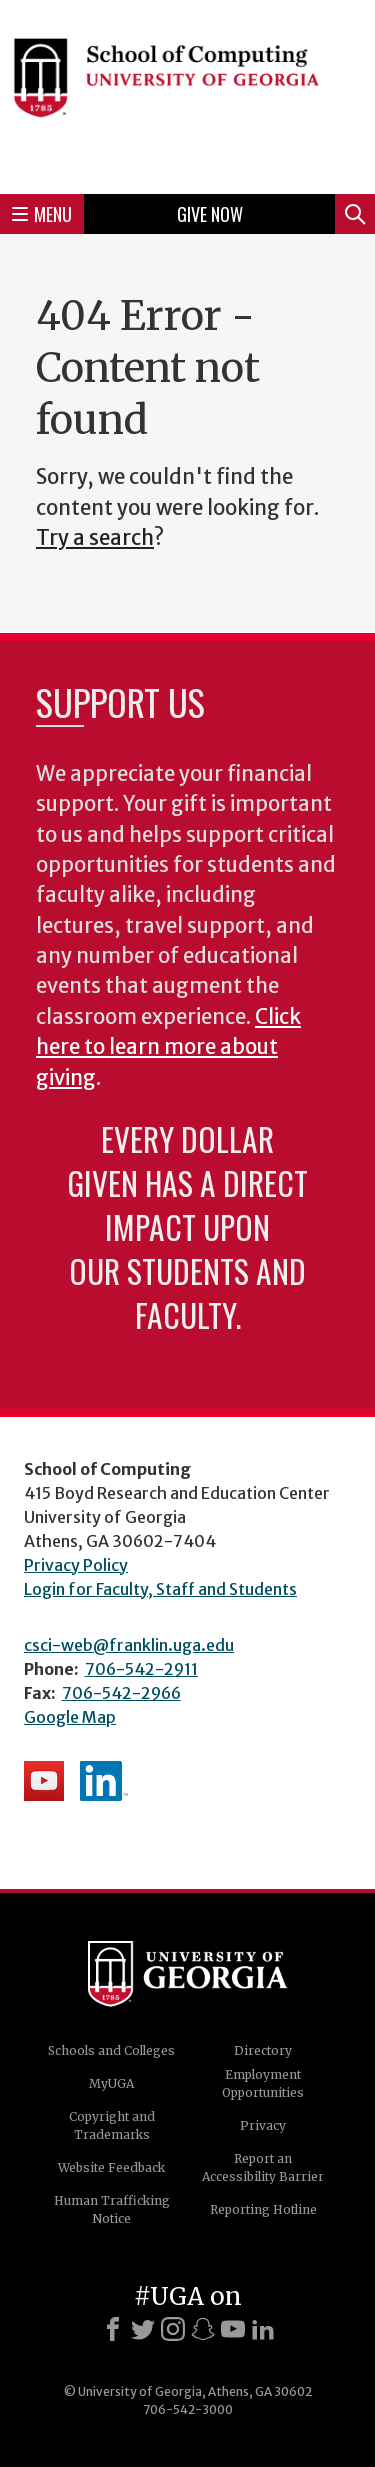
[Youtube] (233, 2329)
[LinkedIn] (263, 2329)
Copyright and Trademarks (112, 2125)
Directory (263, 2050)
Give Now (210, 214)
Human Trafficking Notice (112, 2209)
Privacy (263, 2125)
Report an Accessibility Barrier (263, 2167)
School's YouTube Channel (44, 1781)
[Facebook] (113, 2329)
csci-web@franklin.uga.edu (129, 1645)
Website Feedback (111, 2167)
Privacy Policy (76, 1565)
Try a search (95, 538)
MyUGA (111, 2083)
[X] (143, 2329)
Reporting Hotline (263, 2209)
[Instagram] (173, 2329)
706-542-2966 (121, 1693)
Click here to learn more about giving (168, 1047)
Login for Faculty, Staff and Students (160, 1589)
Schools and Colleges (111, 2050)
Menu (42, 214)
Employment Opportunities (263, 2083)
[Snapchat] (203, 2329)
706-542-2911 (141, 1669)
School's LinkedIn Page (104, 1781)
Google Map (70, 1717)
